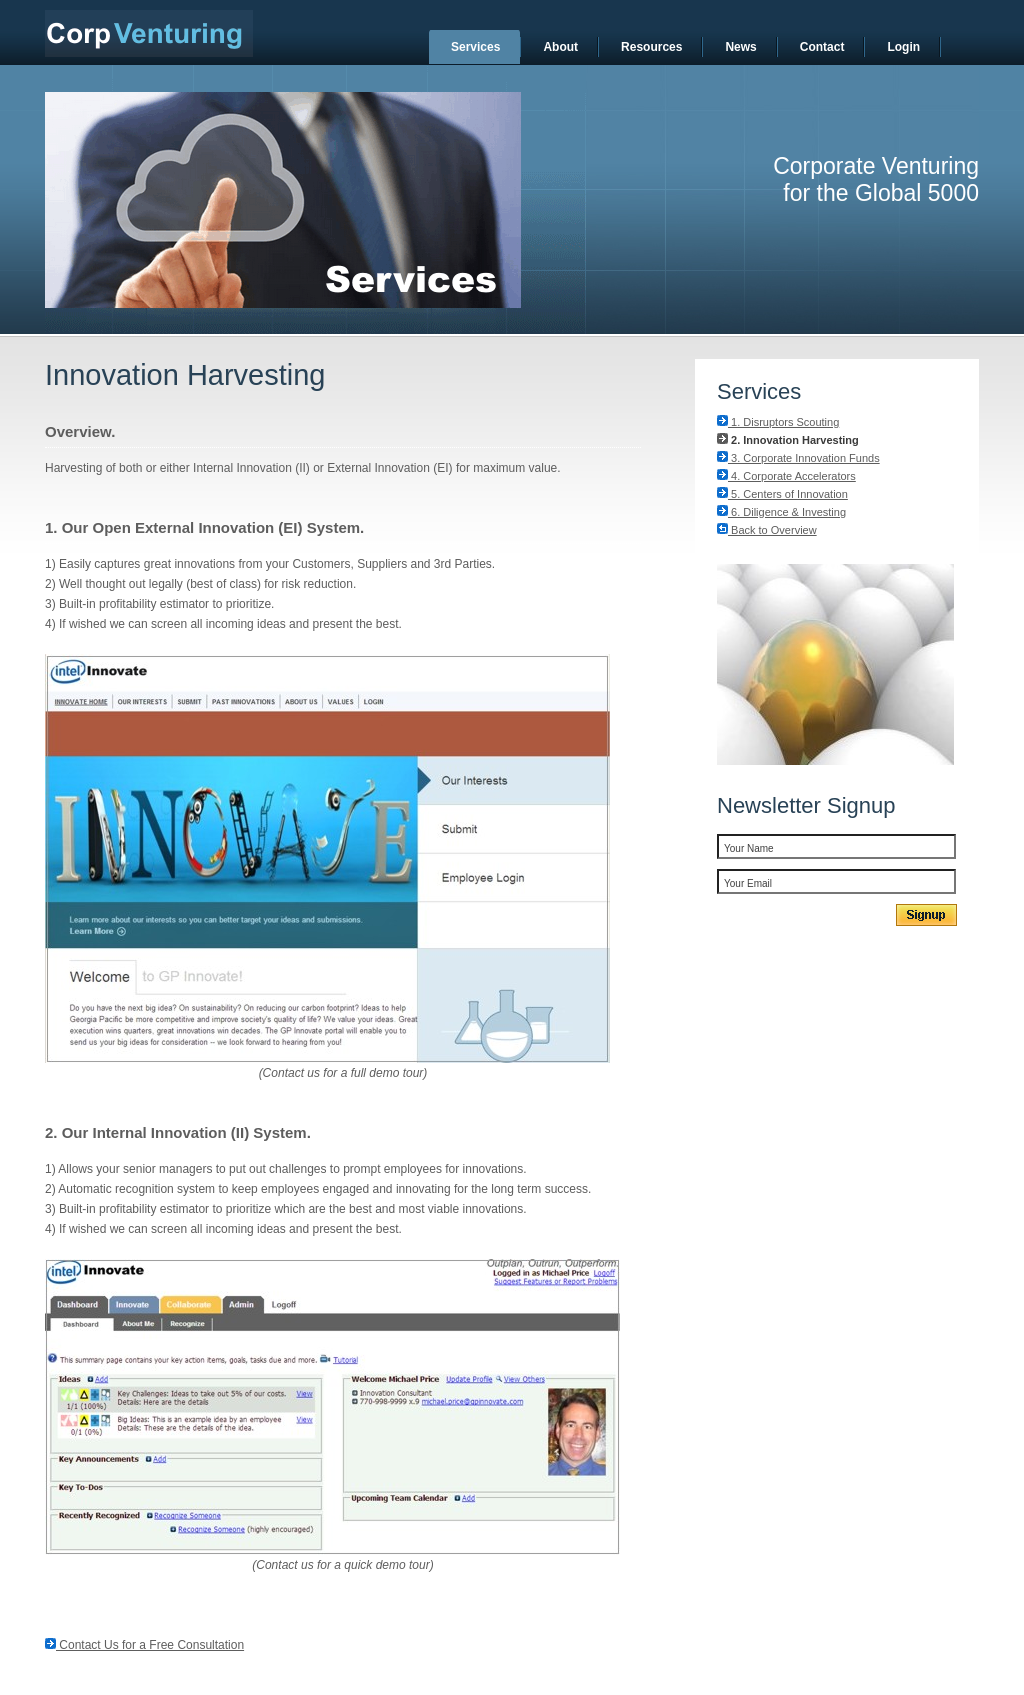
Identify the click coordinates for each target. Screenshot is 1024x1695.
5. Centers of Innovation (782, 494)
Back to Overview (767, 530)
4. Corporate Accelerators (786, 476)
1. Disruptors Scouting (778, 422)
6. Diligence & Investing (781, 512)
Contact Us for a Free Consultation (144, 1645)
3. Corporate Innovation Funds (798, 458)
